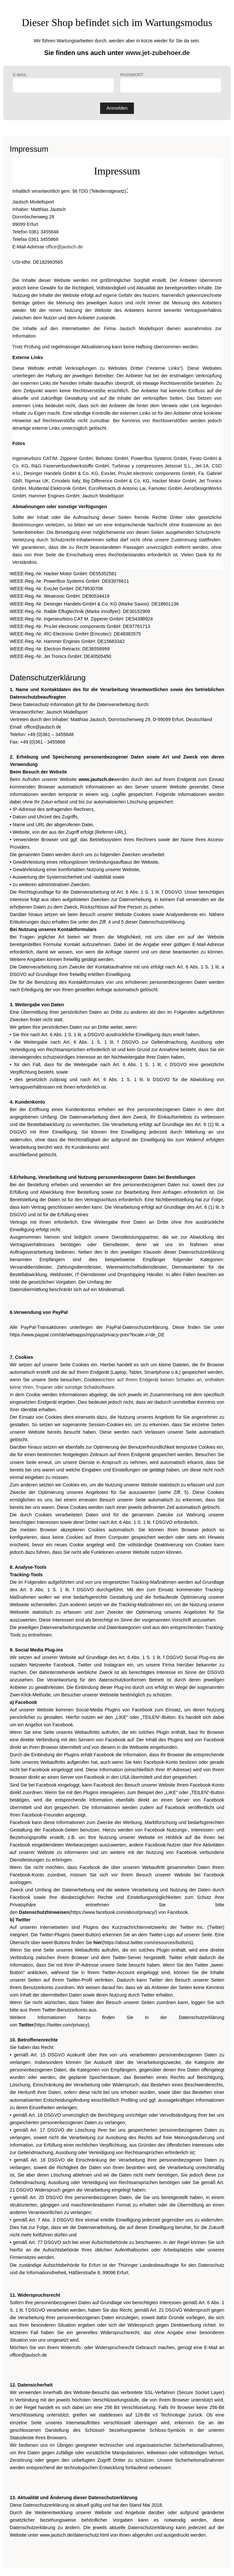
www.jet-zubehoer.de (157, 52)
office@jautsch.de (64, 246)
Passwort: (170, 82)
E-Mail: (63, 82)
